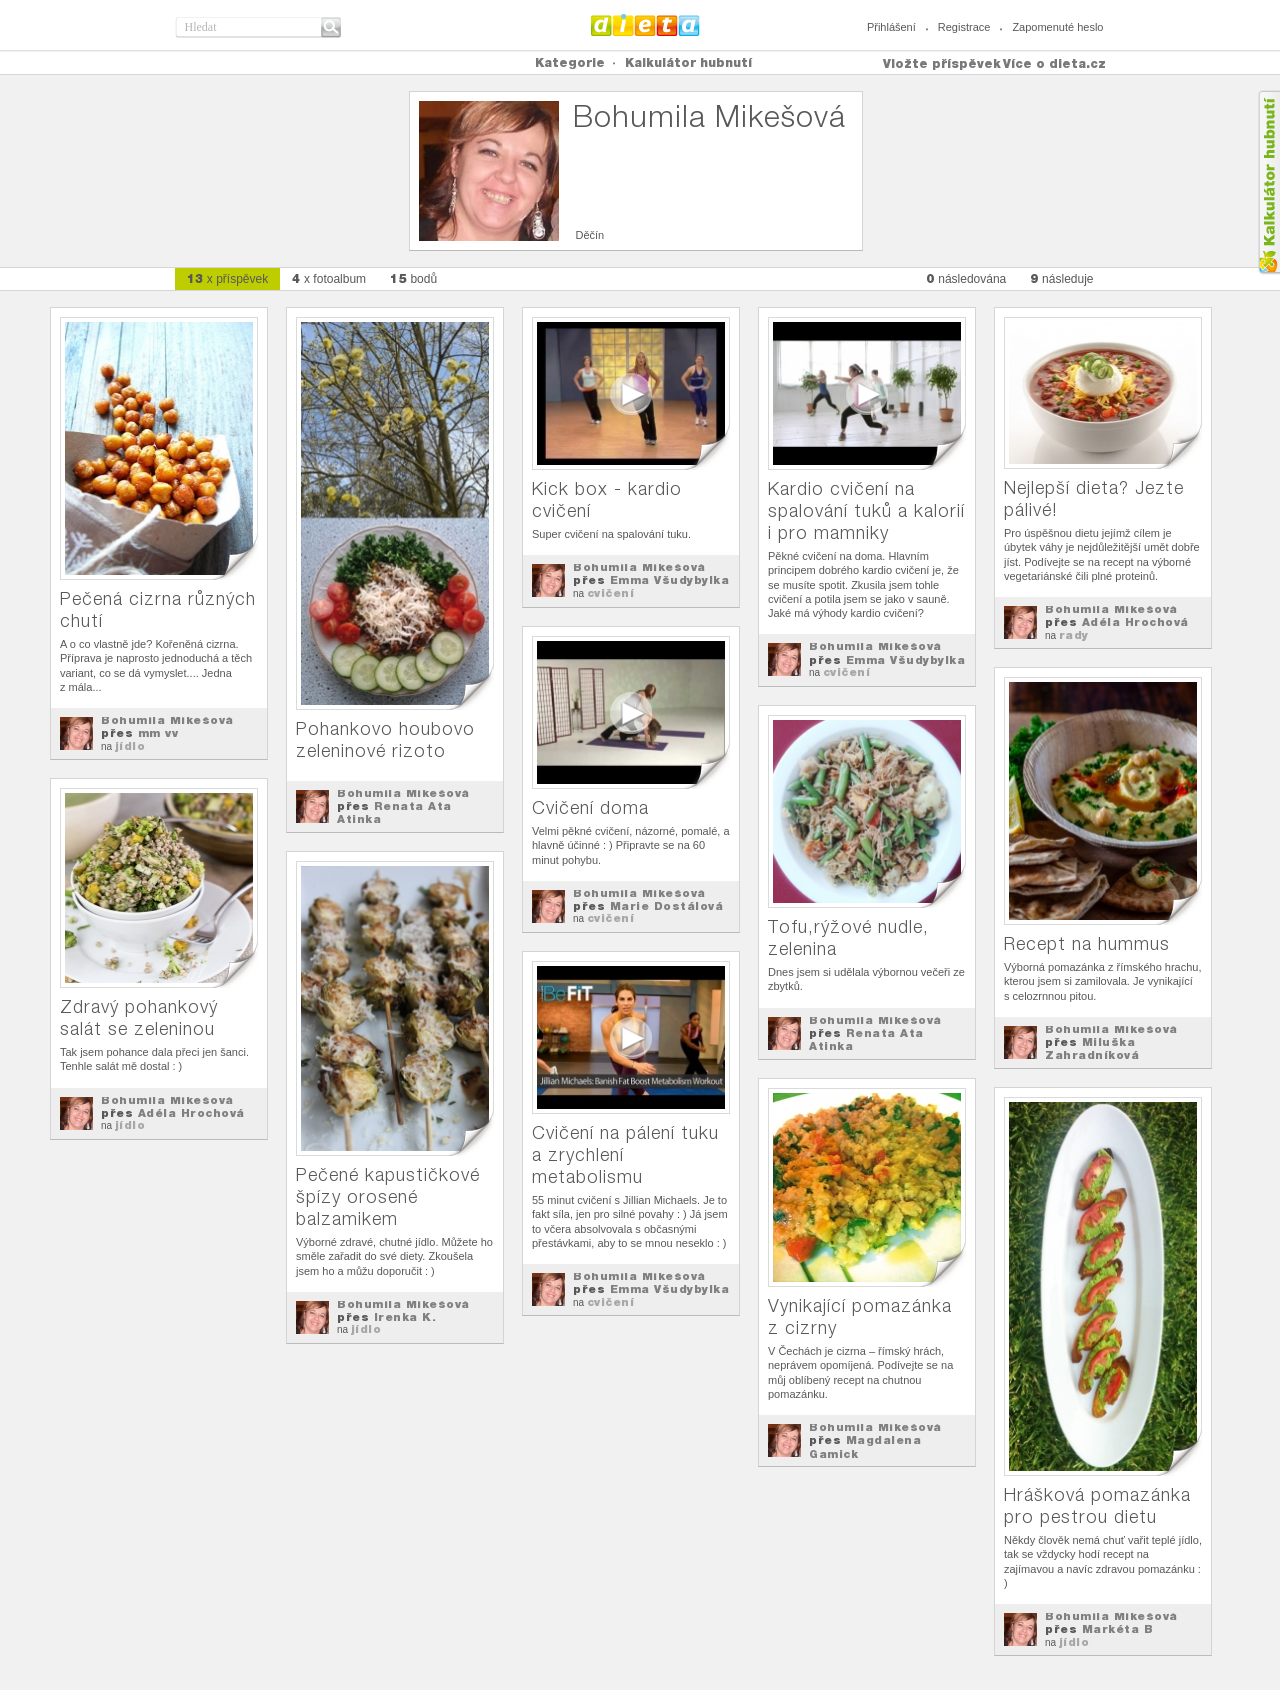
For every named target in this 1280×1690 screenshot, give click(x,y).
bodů (413, 278)
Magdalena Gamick (865, 1446)
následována (966, 278)
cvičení (611, 593)
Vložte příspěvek (942, 63)
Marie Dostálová (667, 906)
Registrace (964, 27)
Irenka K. (405, 1317)
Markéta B (1118, 1629)
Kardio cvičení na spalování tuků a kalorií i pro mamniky (866, 510)
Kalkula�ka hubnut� (1268, 182)
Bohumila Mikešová (167, 720)
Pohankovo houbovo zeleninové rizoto (385, 739)
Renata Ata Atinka (394, 812)
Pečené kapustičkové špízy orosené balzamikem (388, 1196)
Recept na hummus (1087, 943)
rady (1074, 635)
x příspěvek (228, 278)
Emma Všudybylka (670, 580)
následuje (1061, 278)
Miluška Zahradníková (1092, 1048)
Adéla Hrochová (1135, 622)
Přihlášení (891, 27)
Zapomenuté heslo (1057, 27)
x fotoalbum (329, 278)
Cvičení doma (590, 807)
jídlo (130, 746)
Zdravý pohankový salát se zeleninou (139, 1017)
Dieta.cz (645, 25)
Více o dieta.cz (1054, 63)
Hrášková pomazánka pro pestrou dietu (1097, 1505)
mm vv (158, 733)
